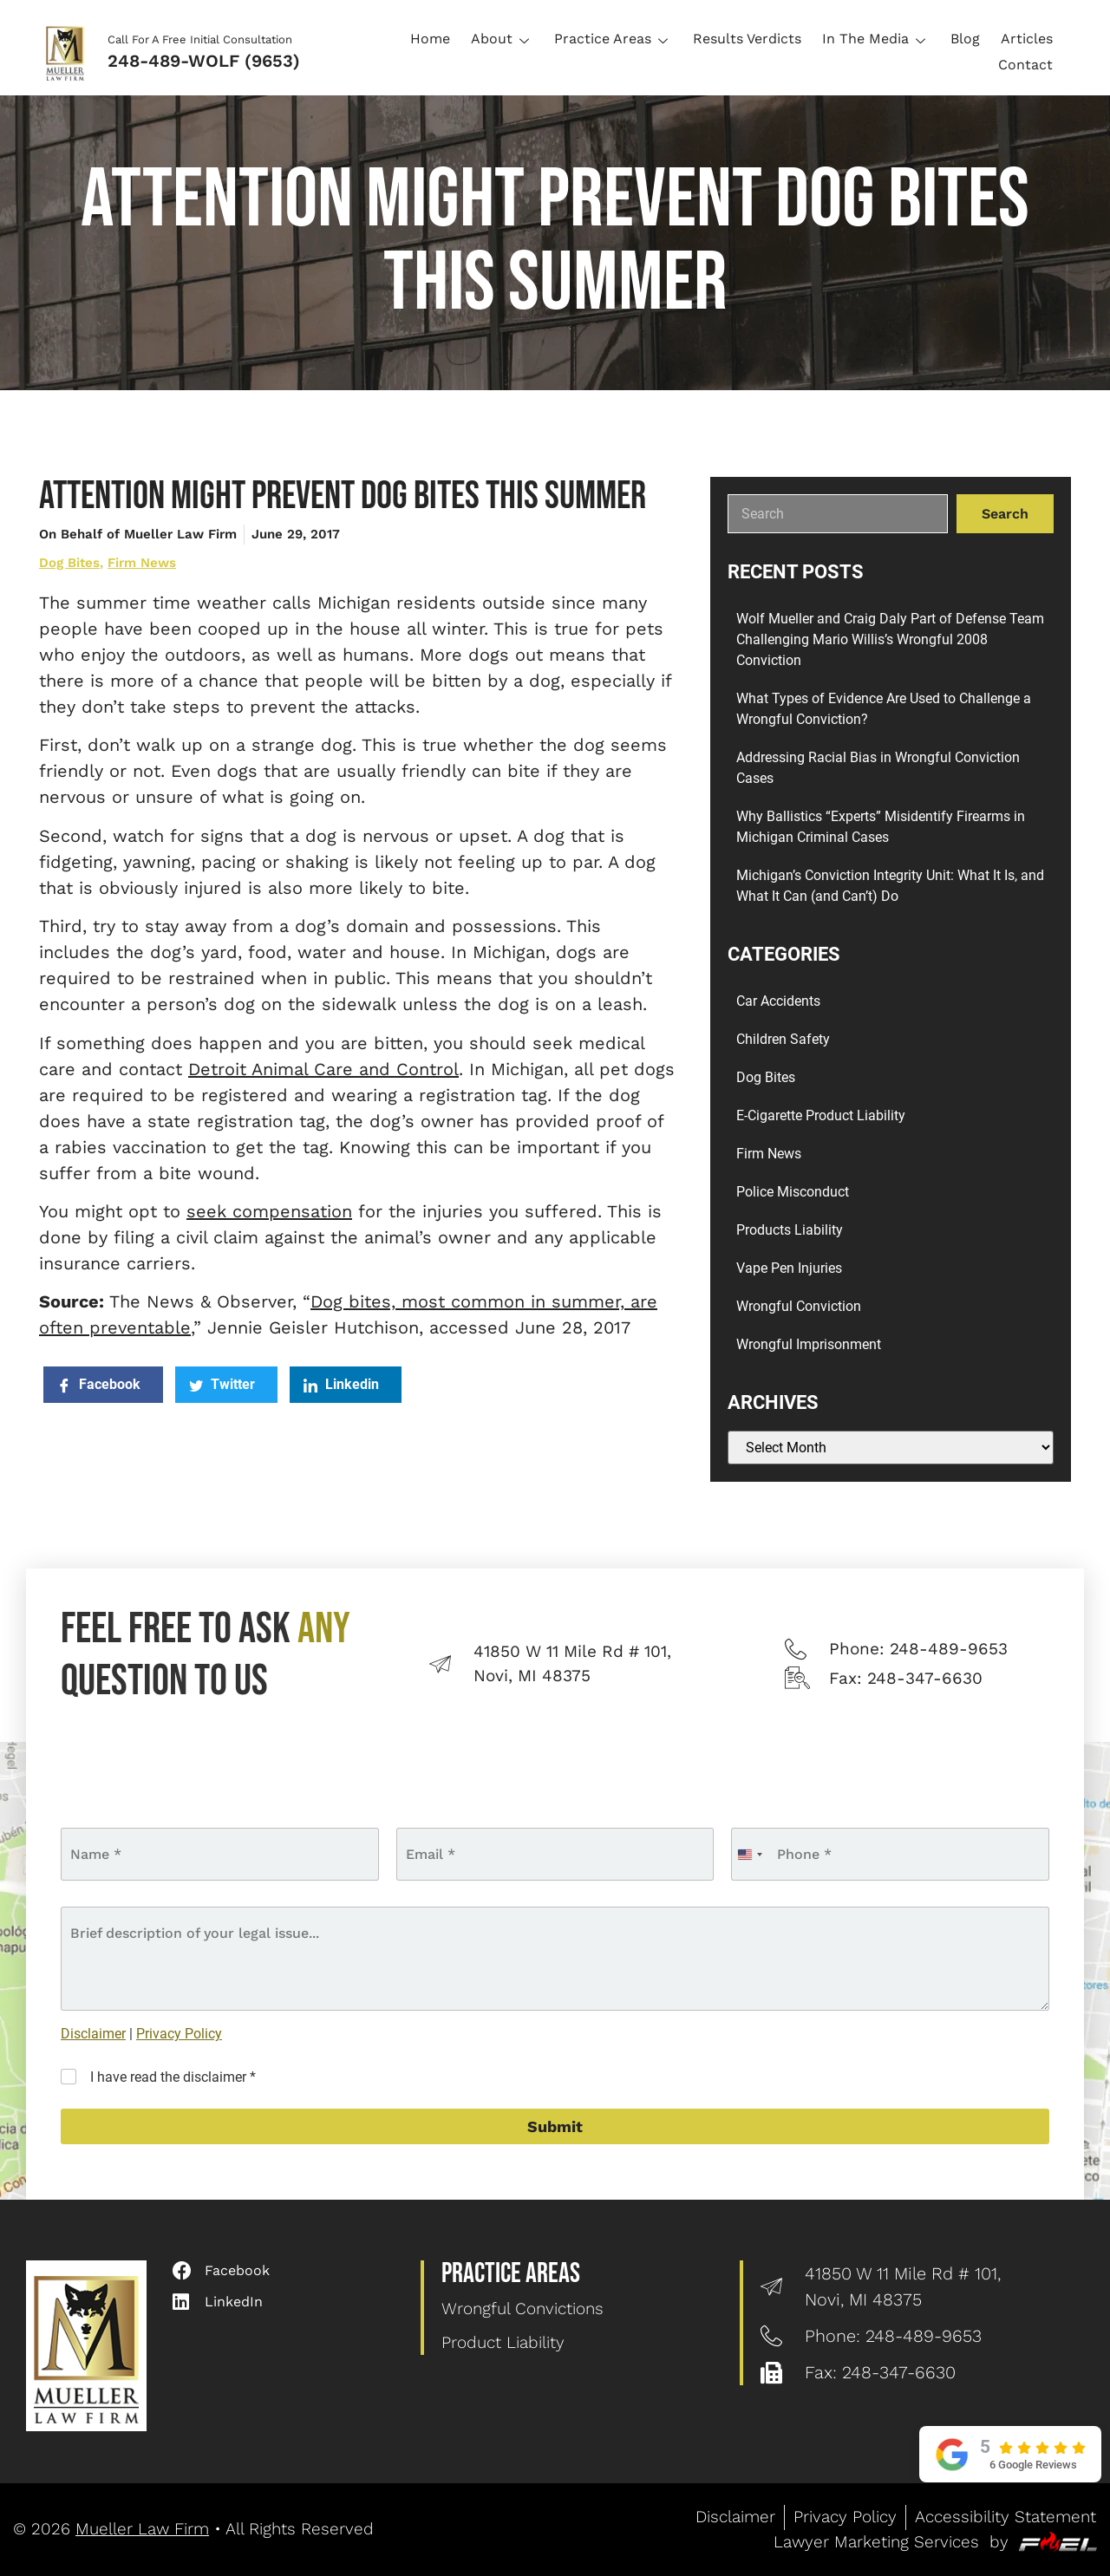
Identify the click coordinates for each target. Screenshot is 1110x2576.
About (502, 38)
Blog (965, 38)
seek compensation (269, 1211)
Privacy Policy (179, 2033)
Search (1005, 513)
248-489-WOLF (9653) (204, 60)
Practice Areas (613, 38)
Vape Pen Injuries (789, 1268)
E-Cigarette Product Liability (820, 1115)
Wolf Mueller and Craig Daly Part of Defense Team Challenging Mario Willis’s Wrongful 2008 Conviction (890, 639)
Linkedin (341, 1384)
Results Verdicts (747, 38)
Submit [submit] (555, 2126)
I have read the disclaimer (173, 2077)
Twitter (222, 1384)
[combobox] (749, 1854)
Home (430, 38)
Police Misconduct (792, 1192)
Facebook (98, 1384)
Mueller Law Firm (142, 2529)
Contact (1025, 64)
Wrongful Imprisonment (808, 1344)
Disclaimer (93, 2033)
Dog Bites (69, 563)
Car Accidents (778, 1001)
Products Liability (789, 1230)
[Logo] (70, 51)
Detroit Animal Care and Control (323, 1069)
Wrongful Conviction (798, 1306)
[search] (838, 513)
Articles (1027, 38)
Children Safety (783, 1039)
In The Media (876, 38)
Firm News (142, 563)
